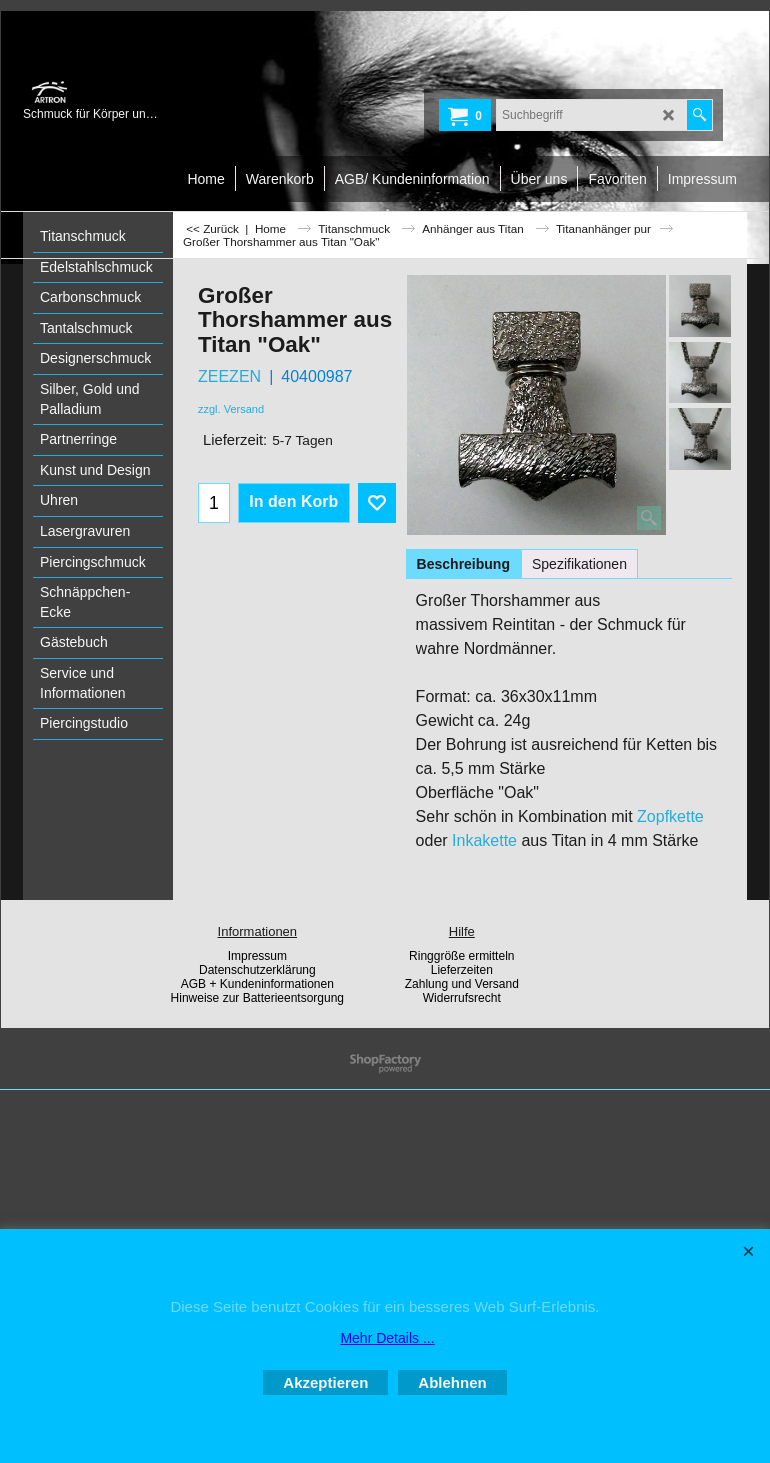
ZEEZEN (229, 376)
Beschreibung (463, 564)
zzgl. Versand (231, 409)
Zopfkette (670, 816)
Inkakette (484, 840)
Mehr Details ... (387, 1338)
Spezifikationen (579, 564)
